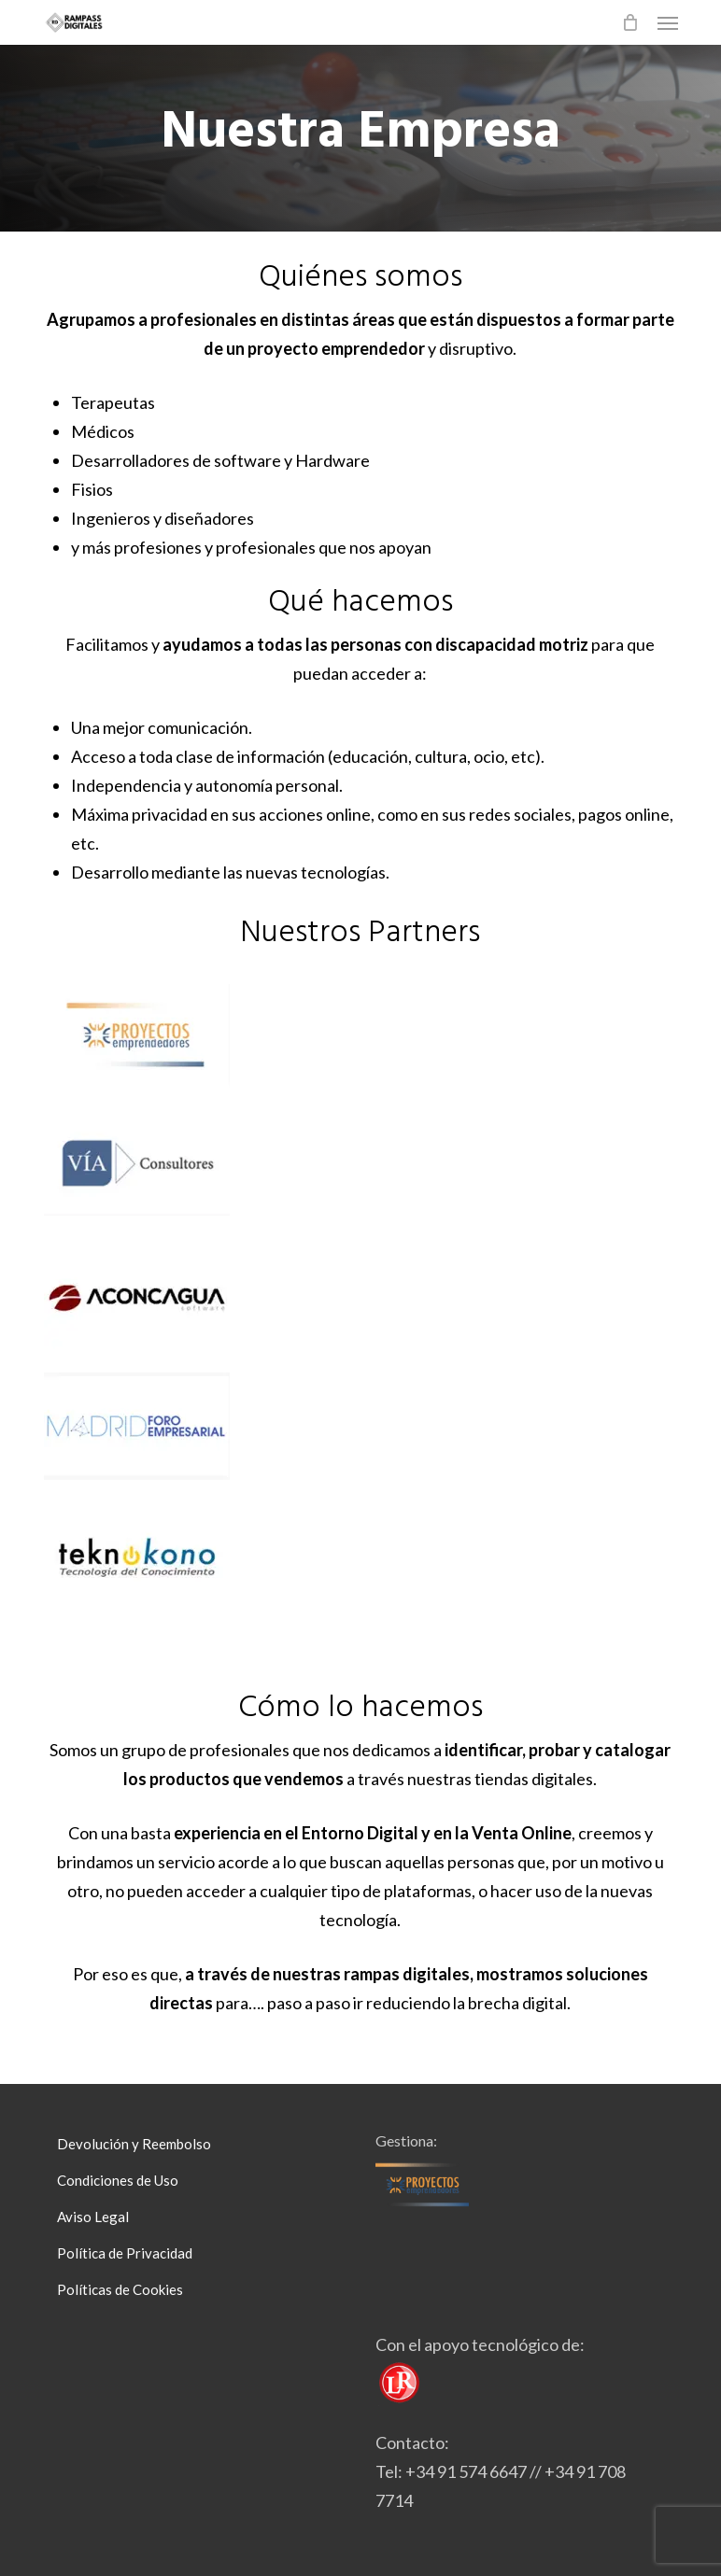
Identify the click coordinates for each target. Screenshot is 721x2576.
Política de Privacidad (124, 2253)
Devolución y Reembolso (134, 2143)
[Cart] (630, 22)
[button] (667, 22)
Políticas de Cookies (120, 2289)
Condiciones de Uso (117, 2180)
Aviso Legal (93, 2216)
